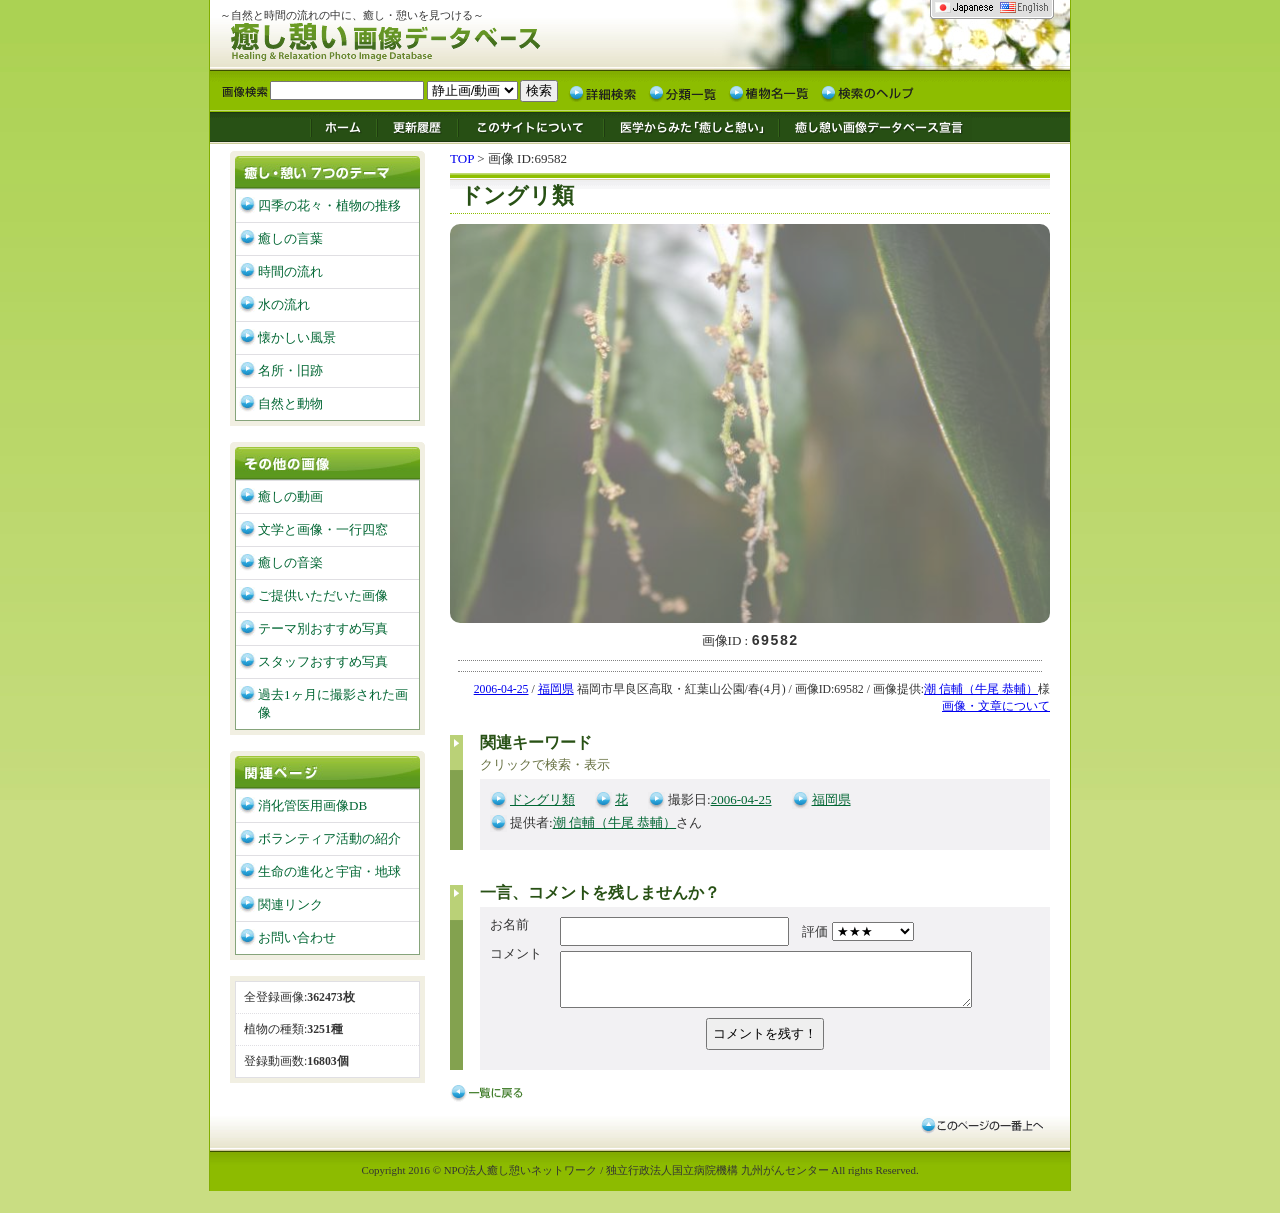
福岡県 (556, 690)
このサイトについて (531, 126)
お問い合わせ (297, 937)
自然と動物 (290, 403)
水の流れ (284, 304)
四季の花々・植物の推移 (329, 205)
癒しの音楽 (290, 562)
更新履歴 (417, 126)
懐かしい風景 (297, 337)
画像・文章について (996, 707)
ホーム (343, 126)
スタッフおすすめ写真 (323, 661)
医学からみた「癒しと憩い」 (690, 126)
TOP (462, 158)
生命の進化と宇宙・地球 (329, 871)
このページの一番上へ (981, 1132)
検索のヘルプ (867, 92)
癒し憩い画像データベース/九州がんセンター (435, 38)
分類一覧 (683, 92)
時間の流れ (290, 271)
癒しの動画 (290, 496)
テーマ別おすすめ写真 (323, 628)
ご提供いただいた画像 (323, 595)
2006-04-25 (501, 690)
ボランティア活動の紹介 (329, 838)
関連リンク (290, 904)
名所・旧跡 (290, 370)
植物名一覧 (769, 92)
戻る (490, 1103)
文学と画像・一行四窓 (323, 529)
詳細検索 (603, 92)
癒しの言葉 (290, 238)
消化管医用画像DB (312, 805)
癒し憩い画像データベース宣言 (875, 126)
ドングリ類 (542, 800)
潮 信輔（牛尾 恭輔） (981, 690)
